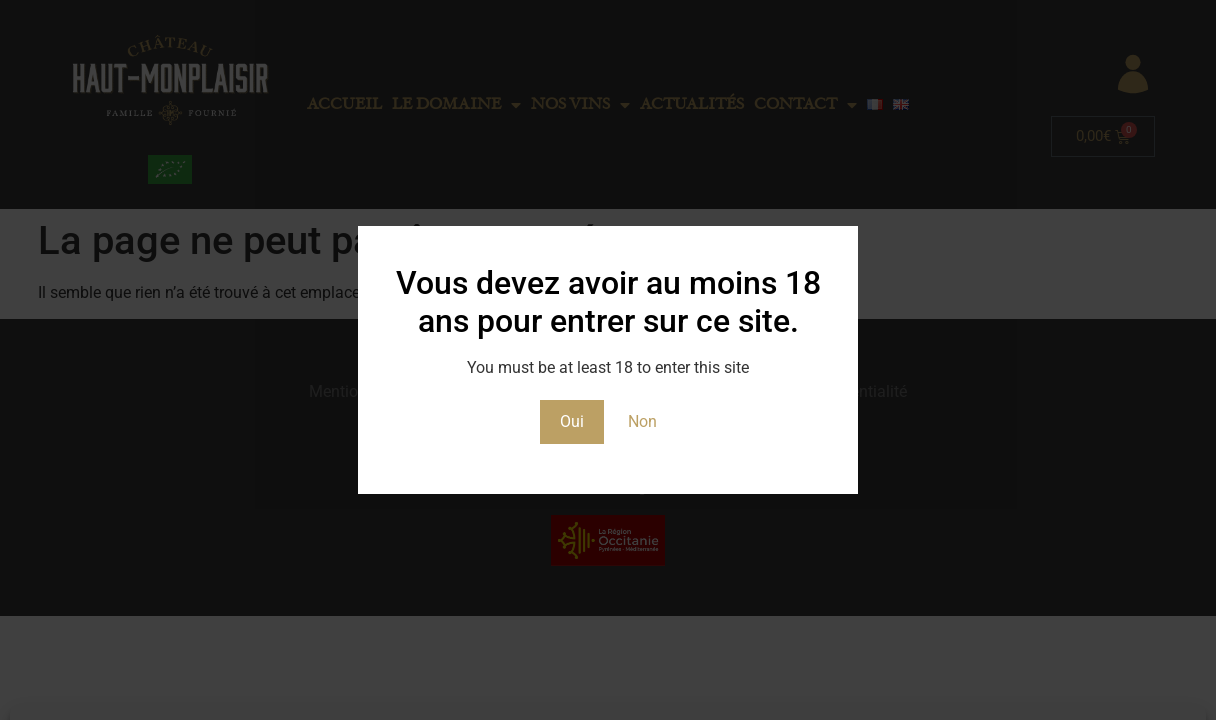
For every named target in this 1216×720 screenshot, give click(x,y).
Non (642, 421)
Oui (572, 421)
